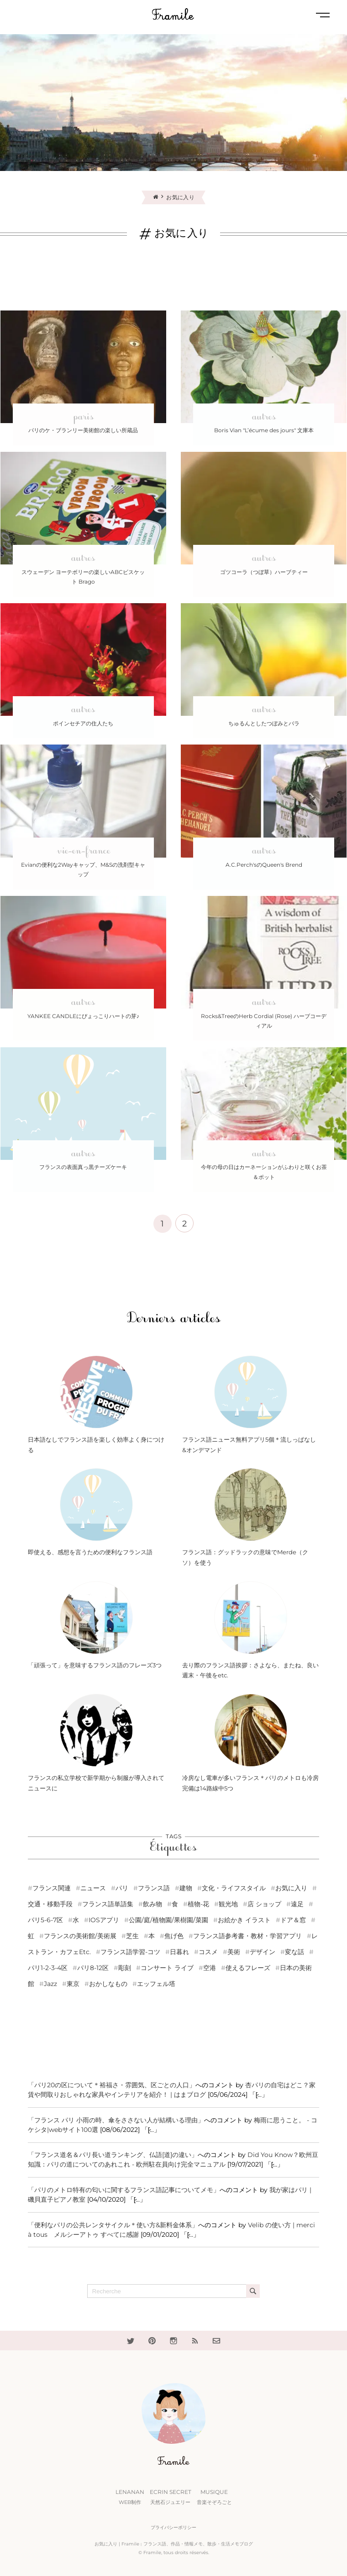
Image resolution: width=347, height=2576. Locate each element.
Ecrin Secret (170, 2498)
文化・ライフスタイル (234, 1888)
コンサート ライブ (167, 1968)
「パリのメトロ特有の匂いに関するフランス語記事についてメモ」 (124, 2190)
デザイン (262, 1952)
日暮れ (179, 1952)
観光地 (228, 1904)
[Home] (159, 197)
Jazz (50, 1984)
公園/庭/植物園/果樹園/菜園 (168, 1920)
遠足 (297, 1904)
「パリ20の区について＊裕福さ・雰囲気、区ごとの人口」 (111, 2085)
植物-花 (198, 1904)
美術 (233, 1952)
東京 (73, 1984)
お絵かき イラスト (244, 1920)
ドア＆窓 (293, 1920)
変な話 (294, 1952)
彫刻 (124, 1968)
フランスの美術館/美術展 (80, 1936)
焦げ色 (174, 1936)
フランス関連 (51, 1888)
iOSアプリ (104, 1920)
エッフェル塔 (156, 1984)
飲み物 (152, 1904)
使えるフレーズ (248, 1968)
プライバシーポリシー (173, 2527)
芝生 (132, 1936)
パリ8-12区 (93, 1968)
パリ (122, 1888)
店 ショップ (264, 1904)
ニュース (93, 1888)
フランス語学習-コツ (130, 1952)
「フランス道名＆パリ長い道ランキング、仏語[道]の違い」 (113, 2155)
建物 (185, 1888)
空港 (209, 1968)
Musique (214, 2498)
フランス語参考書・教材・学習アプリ (247, 1936)
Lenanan (130, 2498)
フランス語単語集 (107, 1904)
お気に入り (291, 1888)
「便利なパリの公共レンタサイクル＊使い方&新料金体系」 (113, 2225)
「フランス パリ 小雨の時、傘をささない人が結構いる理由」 (116, 2120)
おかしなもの (108, 1984)
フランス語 (154, 1888)
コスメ (208, 1952)
